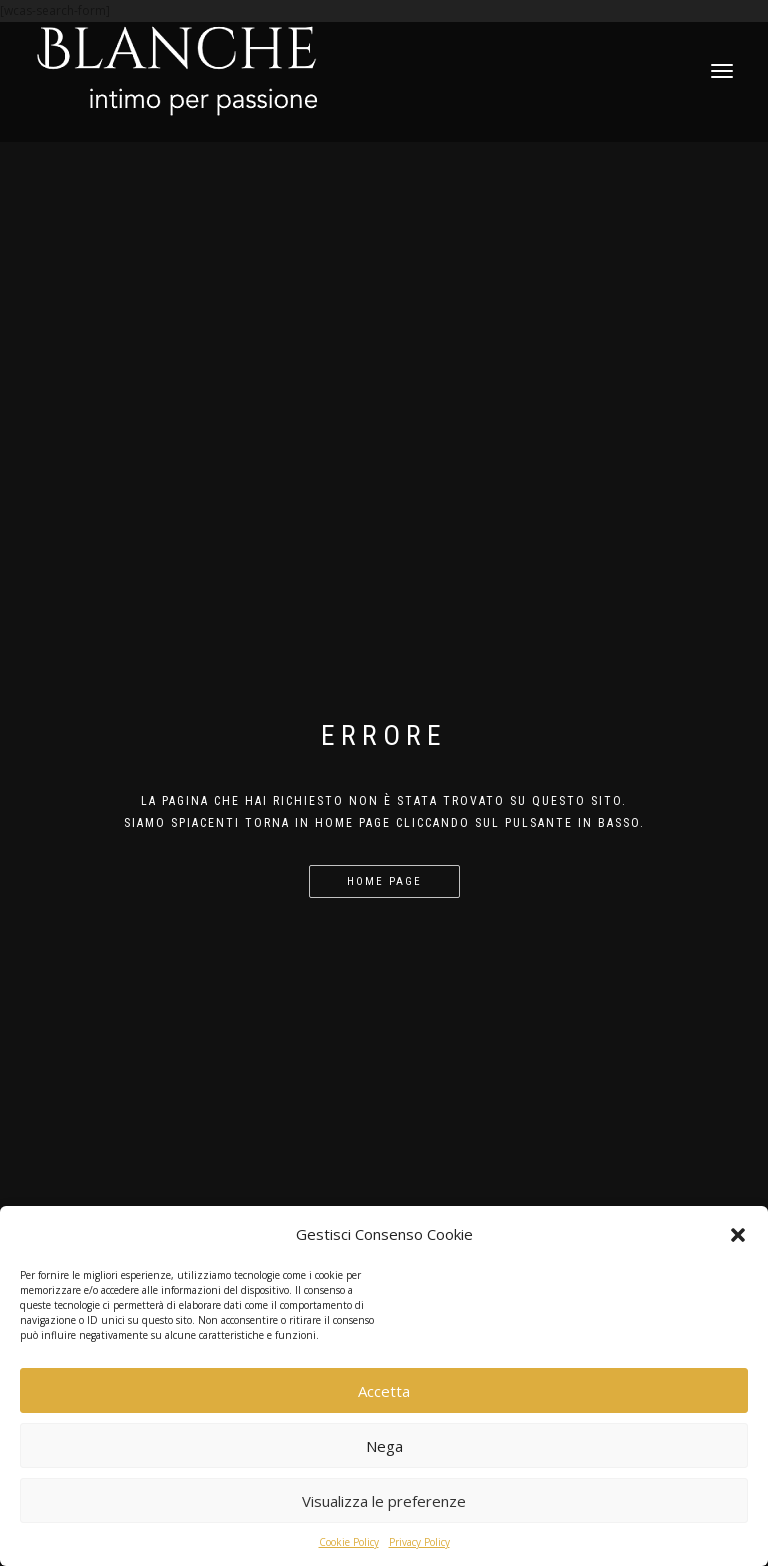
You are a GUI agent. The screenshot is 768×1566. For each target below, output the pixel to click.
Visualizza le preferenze (384, 1501)
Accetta (384, 1391)
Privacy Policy (419, 1542)
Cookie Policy (349, 1542)
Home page (384, 881)
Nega (384, 1446)
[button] (738, 1235)
